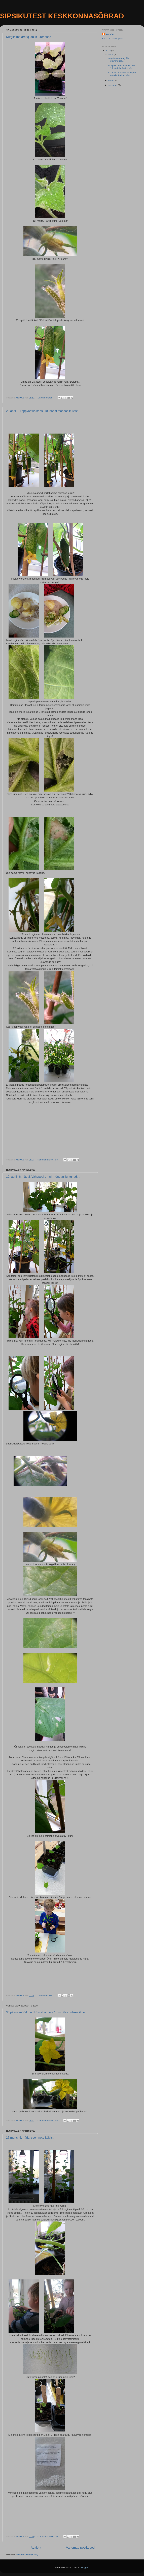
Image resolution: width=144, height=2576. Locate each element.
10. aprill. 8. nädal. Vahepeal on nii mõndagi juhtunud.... (43, 1176)
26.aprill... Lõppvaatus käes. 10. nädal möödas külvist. (42, 411)
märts (111, 80)
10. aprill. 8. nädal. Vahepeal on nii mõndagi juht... (122, 73)
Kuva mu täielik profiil (113, 38)
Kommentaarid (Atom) (27, 2554)
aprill (111, 54)
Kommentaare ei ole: (48, 1159)
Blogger (84, 2567)
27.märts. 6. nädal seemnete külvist (29, 2137)
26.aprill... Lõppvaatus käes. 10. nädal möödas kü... (122, 66)
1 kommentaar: (45, 397)
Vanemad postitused (80, 2547)
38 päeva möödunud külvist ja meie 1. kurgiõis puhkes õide (45, 2012)
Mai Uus (109, 34)
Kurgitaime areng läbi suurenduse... (30, 37)
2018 (108, 50)
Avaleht (36, 2547)
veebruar (113, 85)
